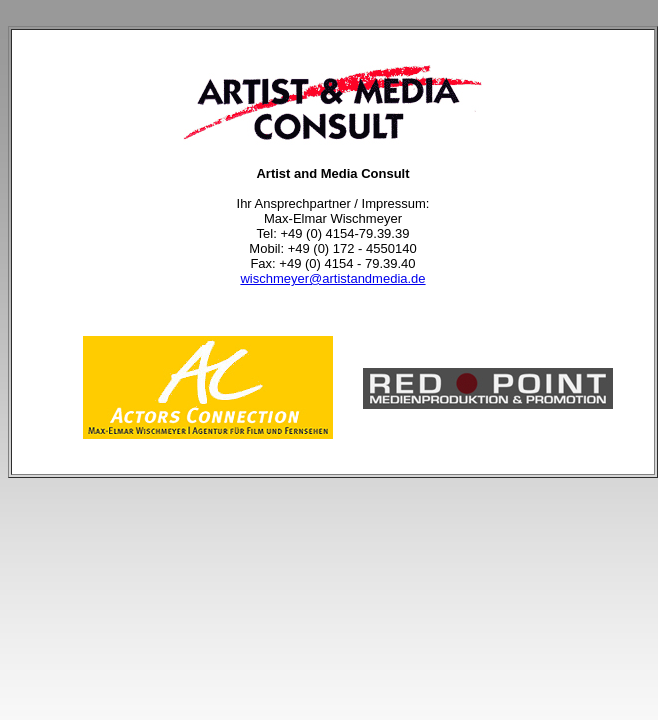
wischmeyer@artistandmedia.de (332, 278)
